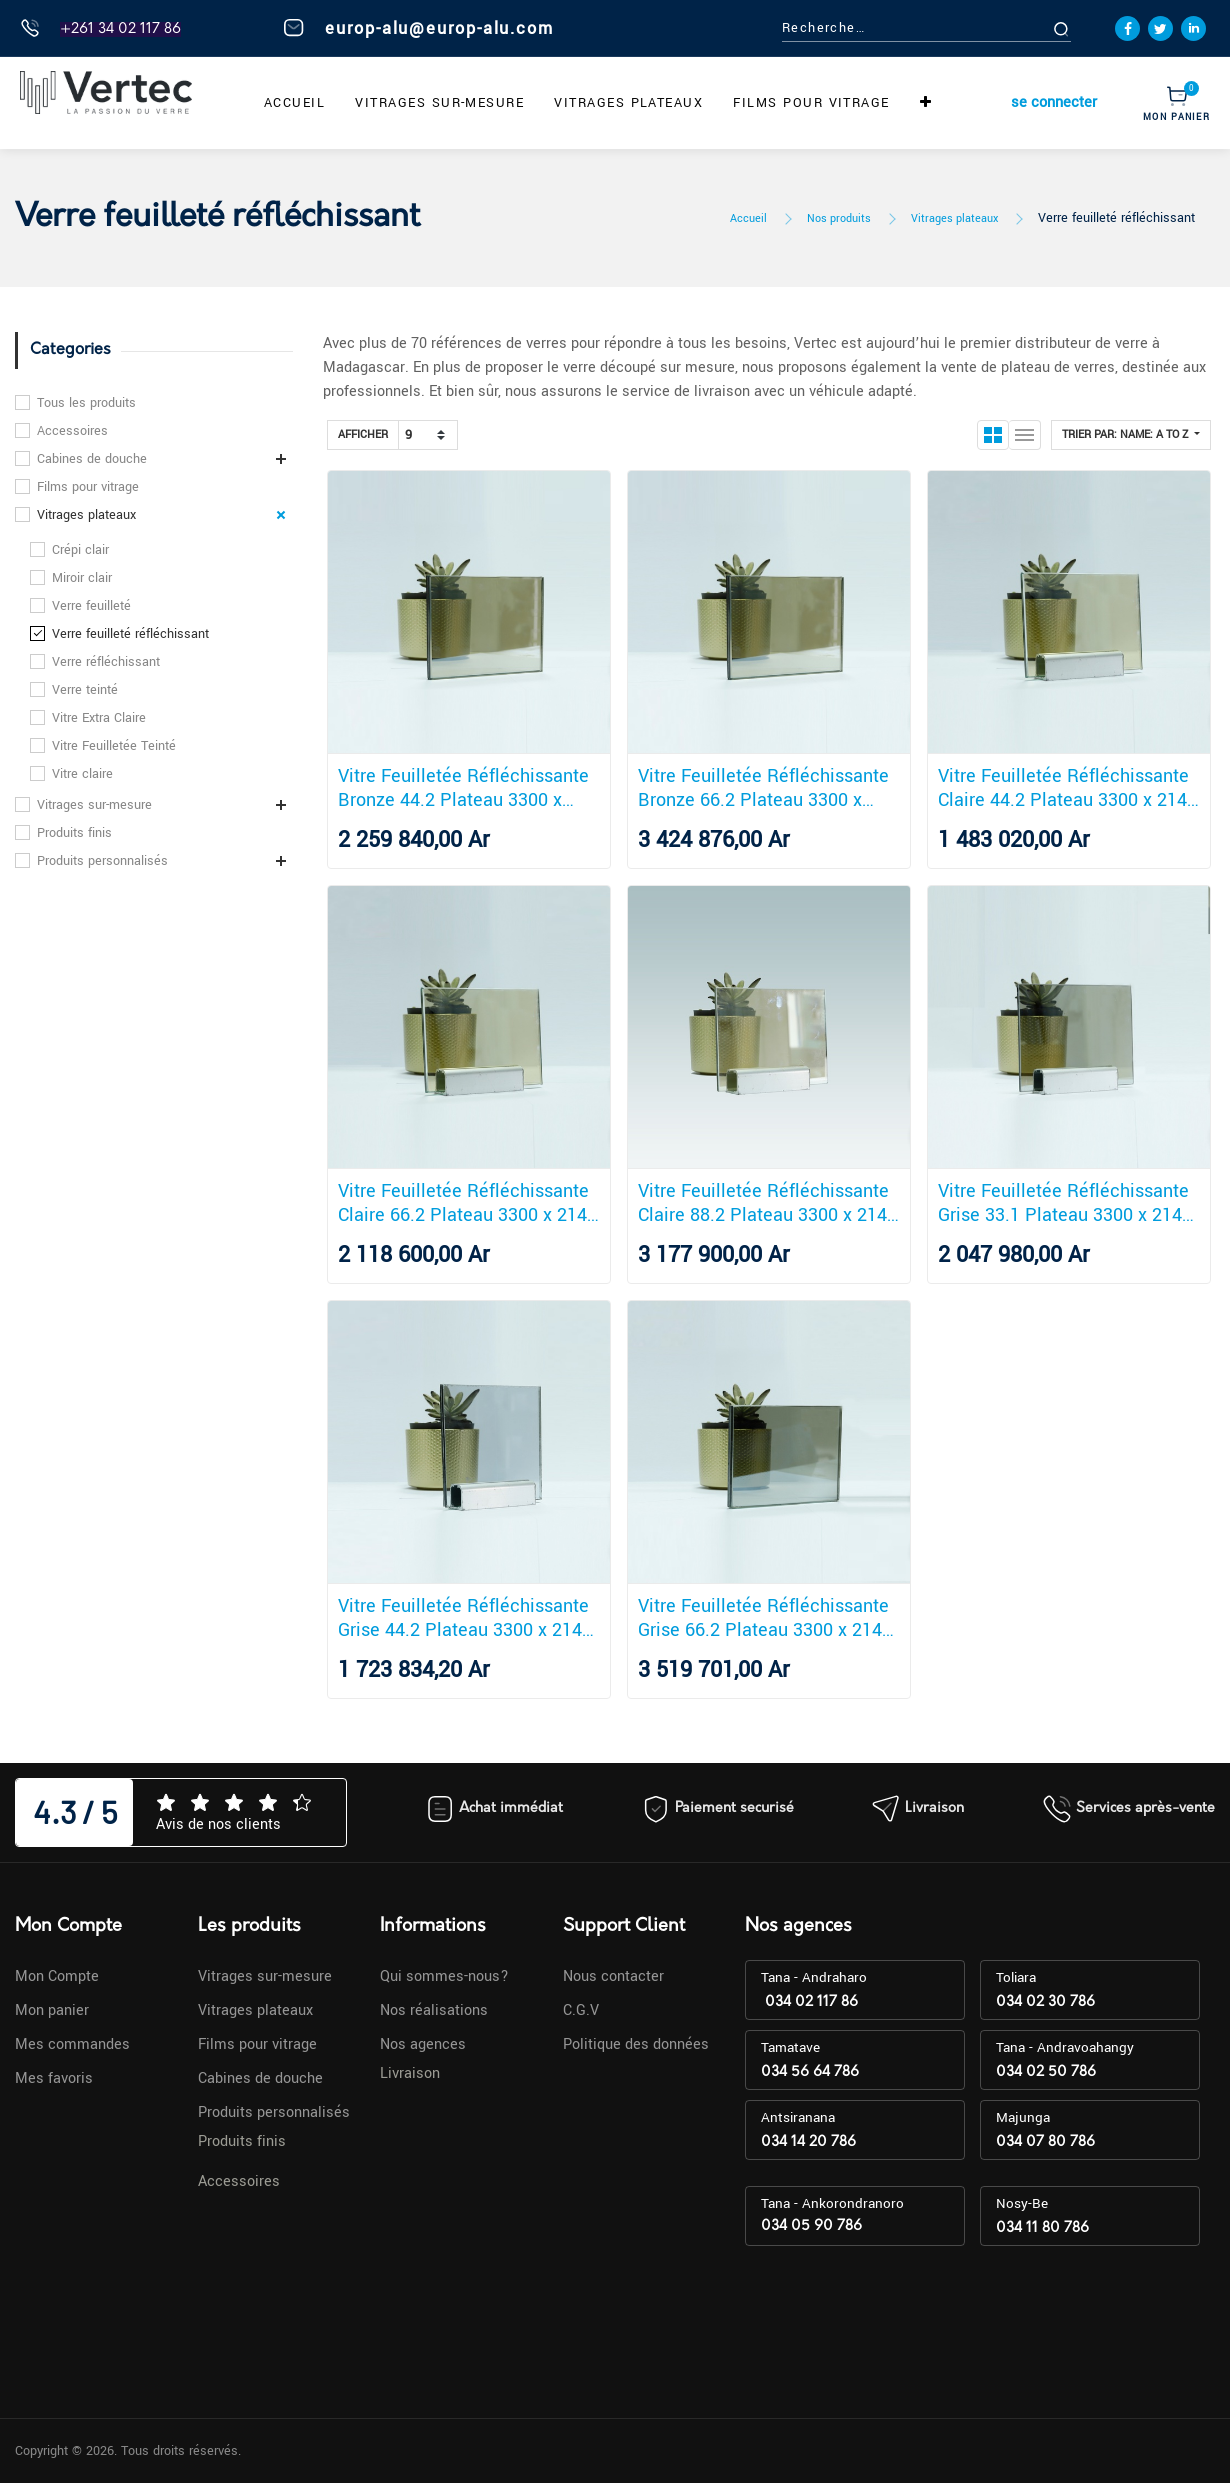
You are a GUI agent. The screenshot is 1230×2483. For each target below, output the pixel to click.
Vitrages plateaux (954, 218)
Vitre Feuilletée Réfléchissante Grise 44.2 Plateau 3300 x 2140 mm (465, 1618)
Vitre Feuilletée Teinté (114, 746)
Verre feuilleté (91, 606)
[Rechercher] (1083, 28)
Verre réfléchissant (106, 662)
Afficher (363, 434)
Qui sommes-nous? (444, 1976)
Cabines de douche (92, 459)
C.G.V (581, 2010)
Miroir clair (82, 578)
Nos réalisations (434, 2010)
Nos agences (423, 2044)
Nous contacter (613, 1976)
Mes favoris (54, 2078)
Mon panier (52, 2010)
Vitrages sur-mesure (94, 805)
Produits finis (74, 833)
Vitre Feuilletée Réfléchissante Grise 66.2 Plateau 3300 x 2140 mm (765, 1618)
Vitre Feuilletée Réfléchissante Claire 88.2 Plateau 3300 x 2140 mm (767, 1203)
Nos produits (839, 218)
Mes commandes (72, 2044)
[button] (926, 103)
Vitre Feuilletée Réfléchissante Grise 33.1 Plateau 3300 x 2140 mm (1065, 1203)
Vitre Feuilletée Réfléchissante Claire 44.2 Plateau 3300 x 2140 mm (1067, 788)
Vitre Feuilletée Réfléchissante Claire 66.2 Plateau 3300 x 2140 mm (467, 1203)
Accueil (748, 218)
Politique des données (636, 2044)
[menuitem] (294, 103)
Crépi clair (80, 550)
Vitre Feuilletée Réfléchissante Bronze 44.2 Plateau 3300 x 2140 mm (463, 788)
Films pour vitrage (88, 487)
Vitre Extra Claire (99, 718)
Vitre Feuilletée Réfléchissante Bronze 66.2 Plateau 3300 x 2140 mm (763, 788)
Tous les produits (86, 403)
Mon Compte (57, 1976)
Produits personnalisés (102, 861)
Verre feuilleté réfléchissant (1116, 218)
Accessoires (72, 431)
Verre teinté (85, 690)
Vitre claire (82, 774)
